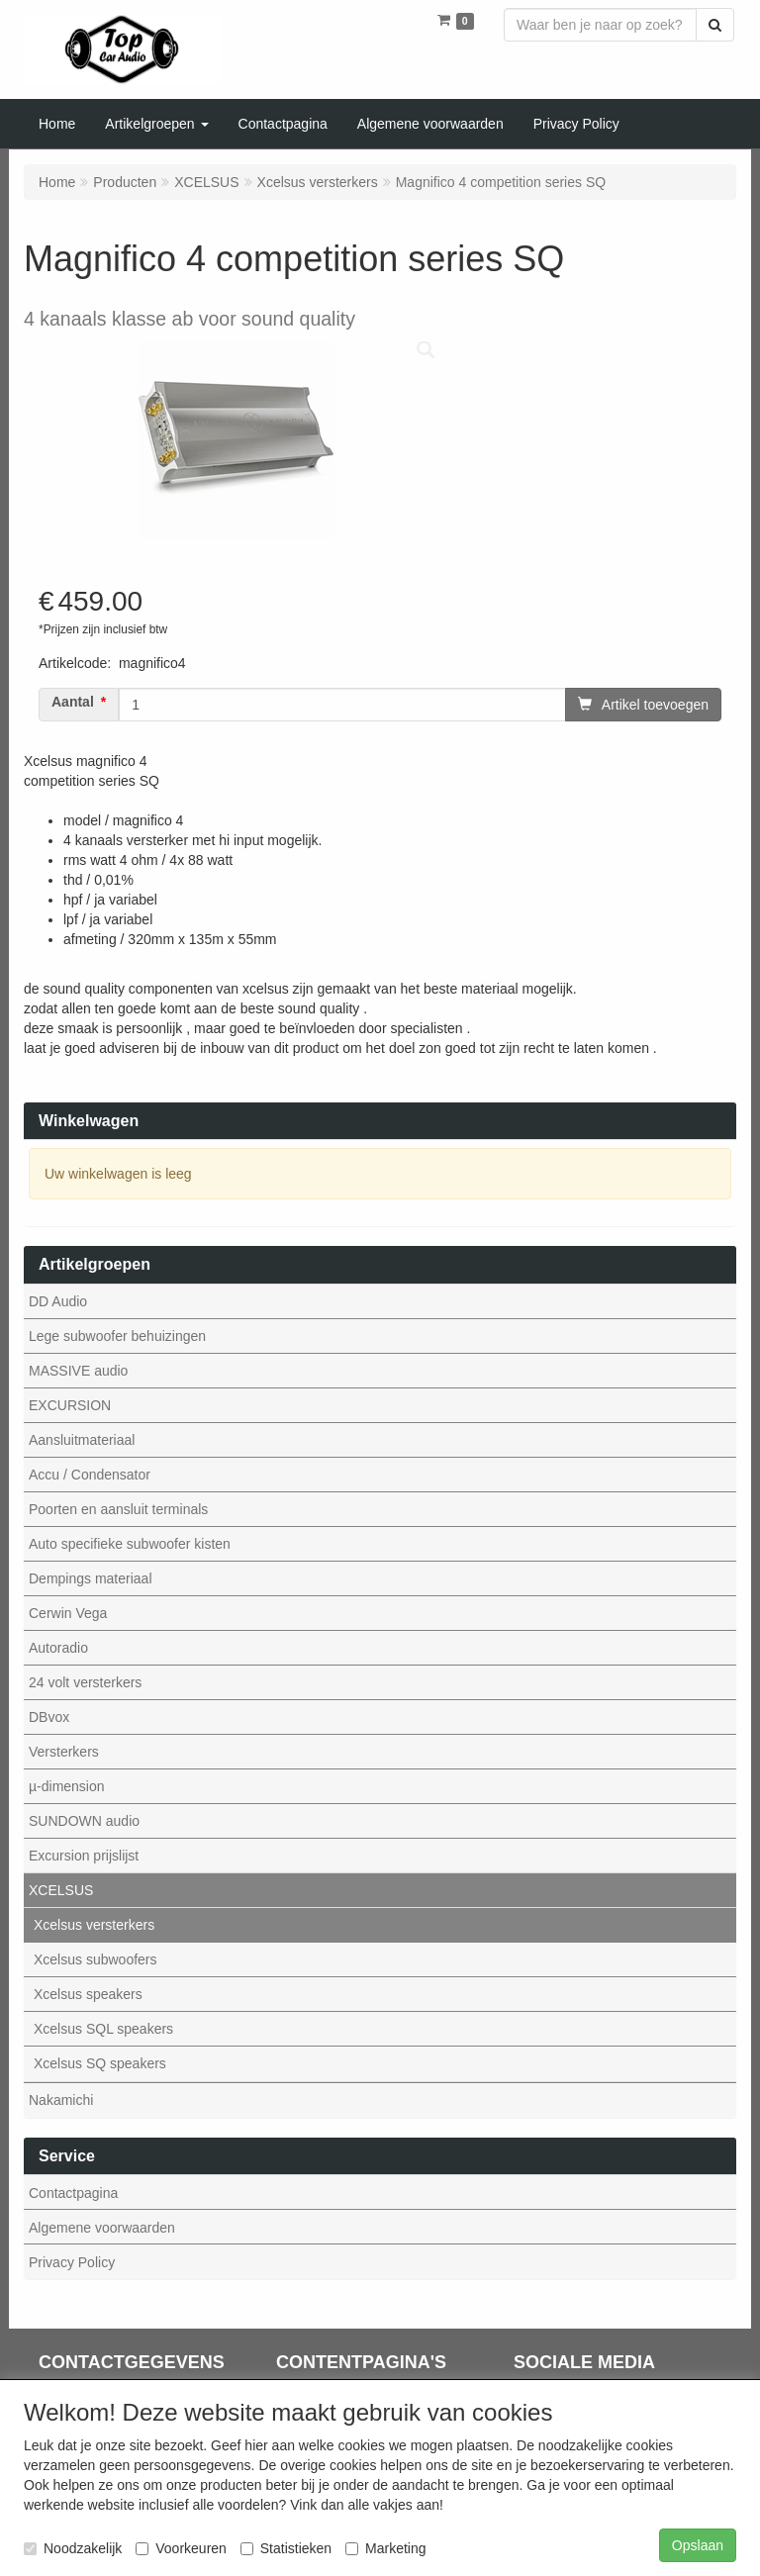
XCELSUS (61, 1890)
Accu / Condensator (89, 1474)
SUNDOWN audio (84, 1821)
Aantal (72, 702)
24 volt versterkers (85, 1682)
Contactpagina (73, 2193)
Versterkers (64, 1752)
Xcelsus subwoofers (95, 1959)
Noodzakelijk (73, 2548)
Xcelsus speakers (88, 1994)
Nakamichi (61, 2100)
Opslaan (697, 2545)
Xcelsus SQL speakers (103, 2029)
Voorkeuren (181, 2548)
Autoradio (58, 1648)
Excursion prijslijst (84, 1855)
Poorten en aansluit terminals (118, 1509)
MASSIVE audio (78, 1371)
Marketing (385, 2548)
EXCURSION (70, 1405)
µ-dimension (67, 1786)
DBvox (49, 1717)
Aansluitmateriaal (82, 1440)
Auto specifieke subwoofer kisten (130, 1544)
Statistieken (286, 2548)
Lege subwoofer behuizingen (117, 1336)
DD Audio (58, 1301)
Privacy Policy (72, 2262)
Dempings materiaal (90, 1578)
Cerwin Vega (68, 1613)
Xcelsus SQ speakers (100, 2063)
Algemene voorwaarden (102, 2228)
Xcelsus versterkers (94, 1925)
